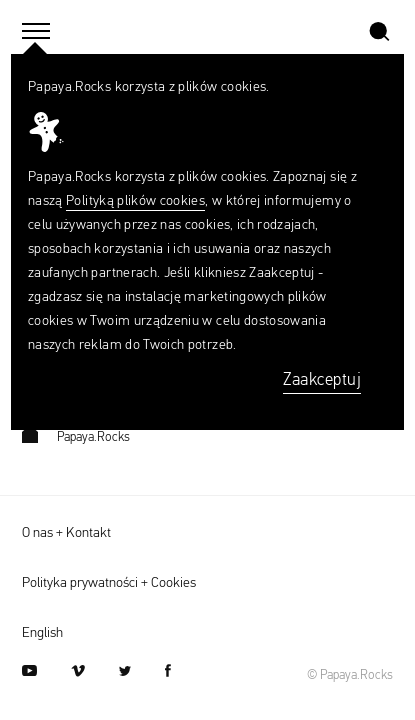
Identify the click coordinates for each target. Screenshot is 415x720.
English (42, 633)
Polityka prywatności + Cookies (109, 583)
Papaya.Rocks (76, 437)
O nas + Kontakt (66, 533)
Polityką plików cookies (135, 201)
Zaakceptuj (322, 380)
